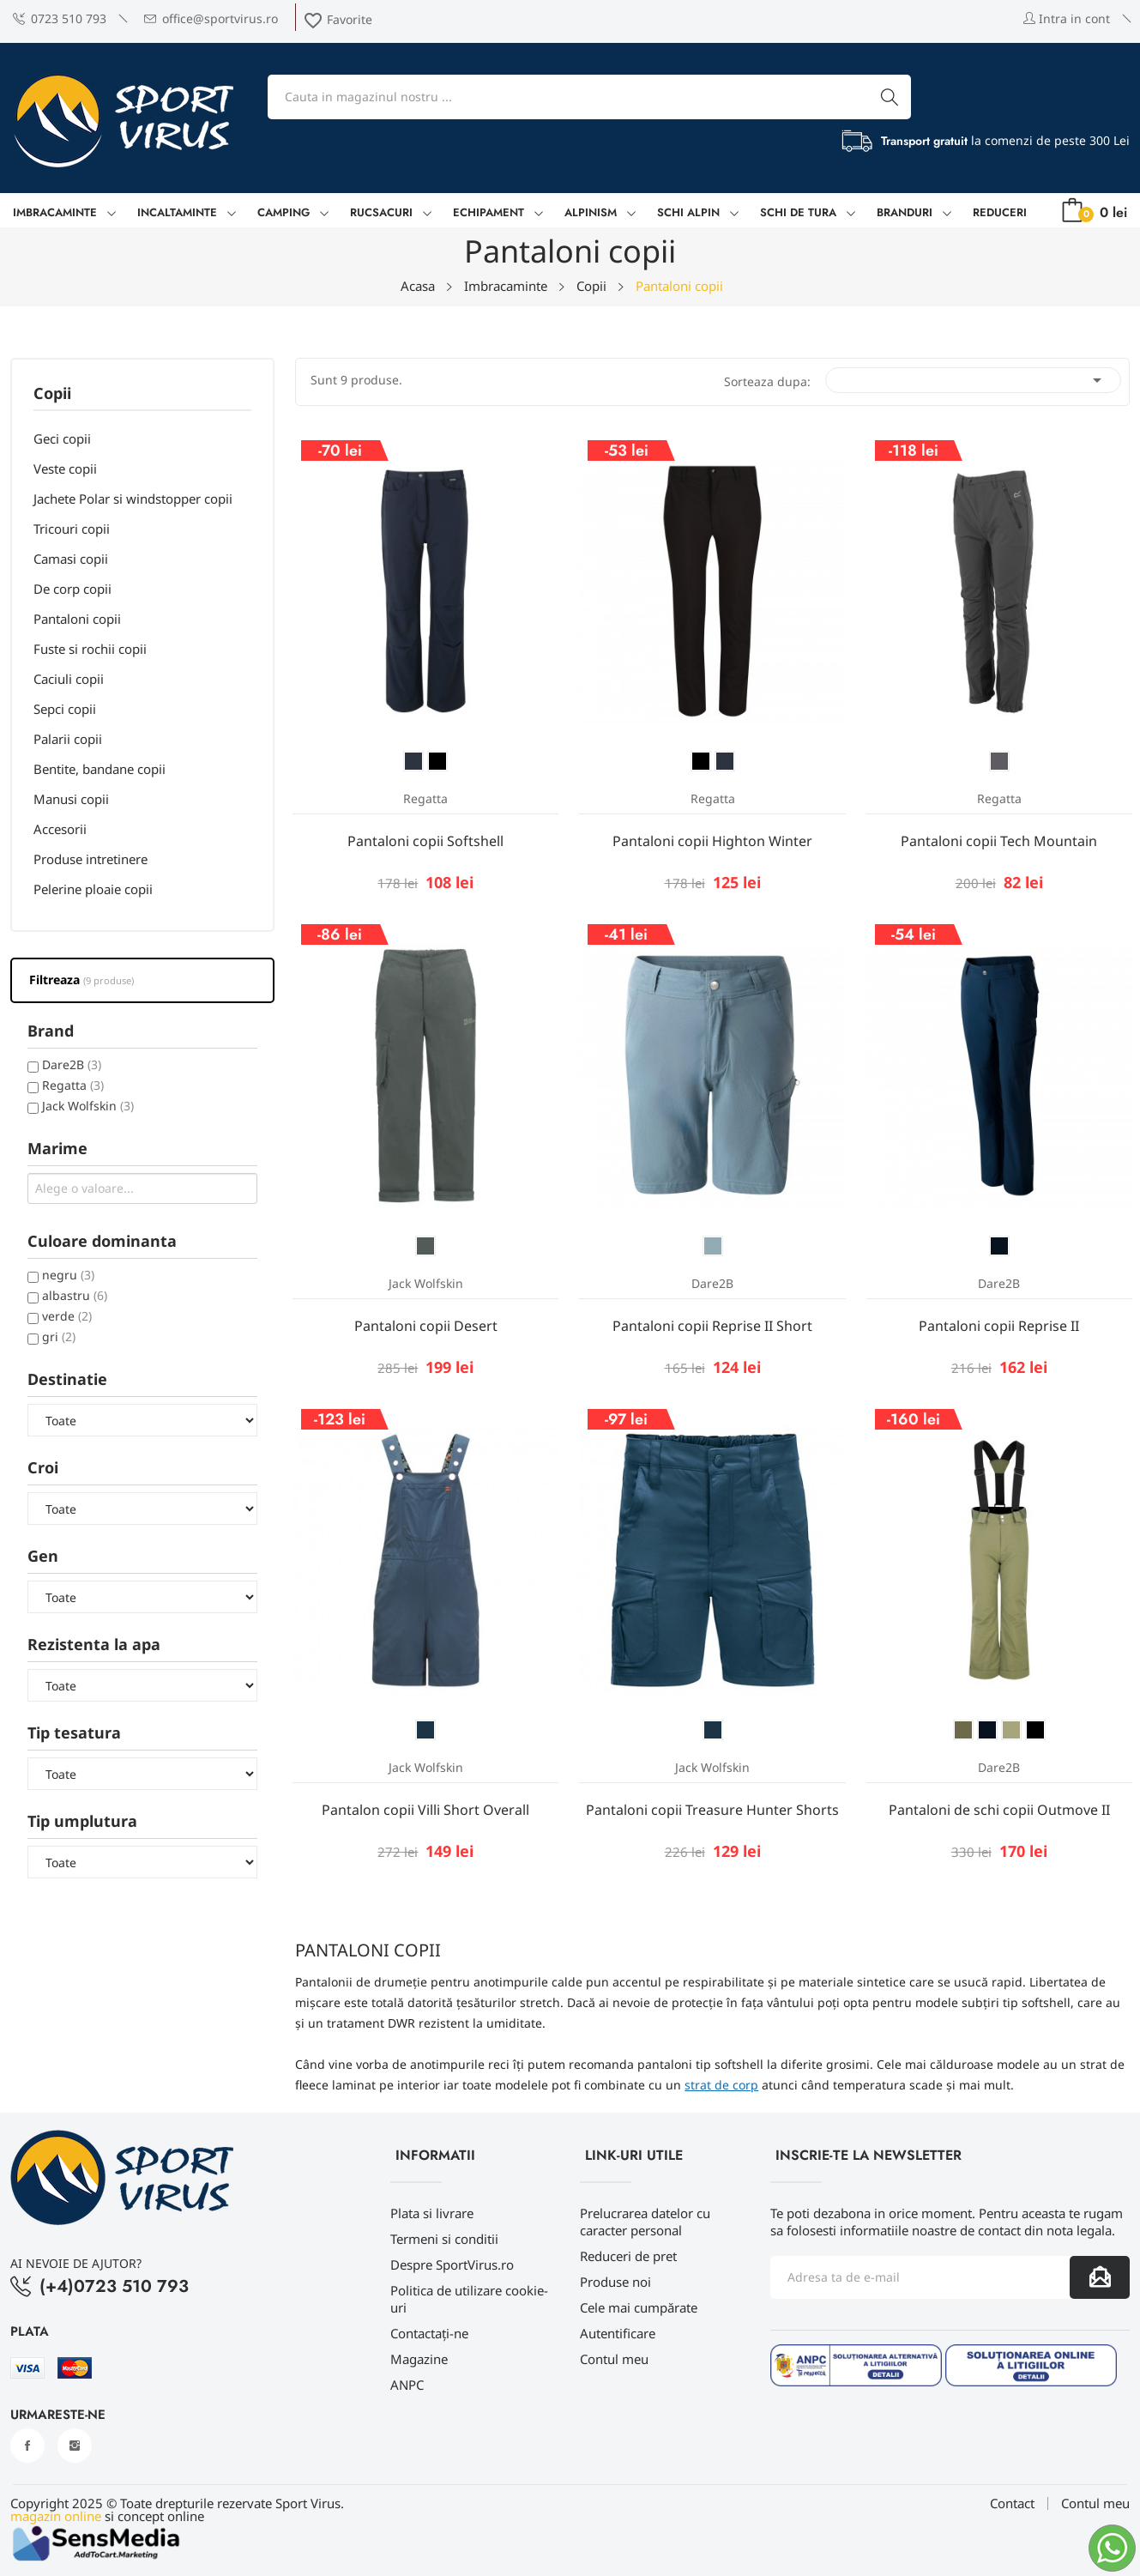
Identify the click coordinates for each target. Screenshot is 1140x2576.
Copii (52, 394)
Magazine (419, 2358)
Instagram (74, 2445)
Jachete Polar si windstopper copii (132, 498)
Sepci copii (64, 708)
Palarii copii (67, 738)
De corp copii (72, 588)
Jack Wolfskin (88, 1106)
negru (68, 1275)
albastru (74, 1295)
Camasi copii (70, 558)
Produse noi (615, 2281)
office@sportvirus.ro (211, 18)
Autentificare (617, 2333)
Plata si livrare (431, 2213)
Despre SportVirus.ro (452, 2264)
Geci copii (62, 438)
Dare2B (71, 1064)
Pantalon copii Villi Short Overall (425, 1809)
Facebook (27, 2445)
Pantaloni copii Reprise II (999, 1325)
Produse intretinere (90, 859)
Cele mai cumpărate (638, 2307)
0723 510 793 (59, 18)
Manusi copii (71, 798)
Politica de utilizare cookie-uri (469, 2299)
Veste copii (65, 468)
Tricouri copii (71, 528)
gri (58, 1336)
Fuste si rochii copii (90, 648)
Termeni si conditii (444, 2238)
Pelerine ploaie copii (93, 889)
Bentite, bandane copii (99, 768)
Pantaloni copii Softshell (425, 840)
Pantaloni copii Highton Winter (712, 840)
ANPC (407, 2384)
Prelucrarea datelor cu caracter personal (645, 2221)
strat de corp (721, 2085)
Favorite (337, 19)
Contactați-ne (429, 2333)
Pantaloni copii (77, 618)
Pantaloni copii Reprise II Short (712, 1325)
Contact (1012, 2503)
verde (67, 1316)
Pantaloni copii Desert (426, 1325)
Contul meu (614, 2358)
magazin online (55, 2516)
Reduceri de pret (628, 2256)
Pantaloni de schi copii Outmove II (999, 1809)
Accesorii (60, 829)
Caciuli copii (68, 678)
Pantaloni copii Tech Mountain (999, 840)
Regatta (73, 1085)
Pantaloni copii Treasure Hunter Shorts (712, 1809)
